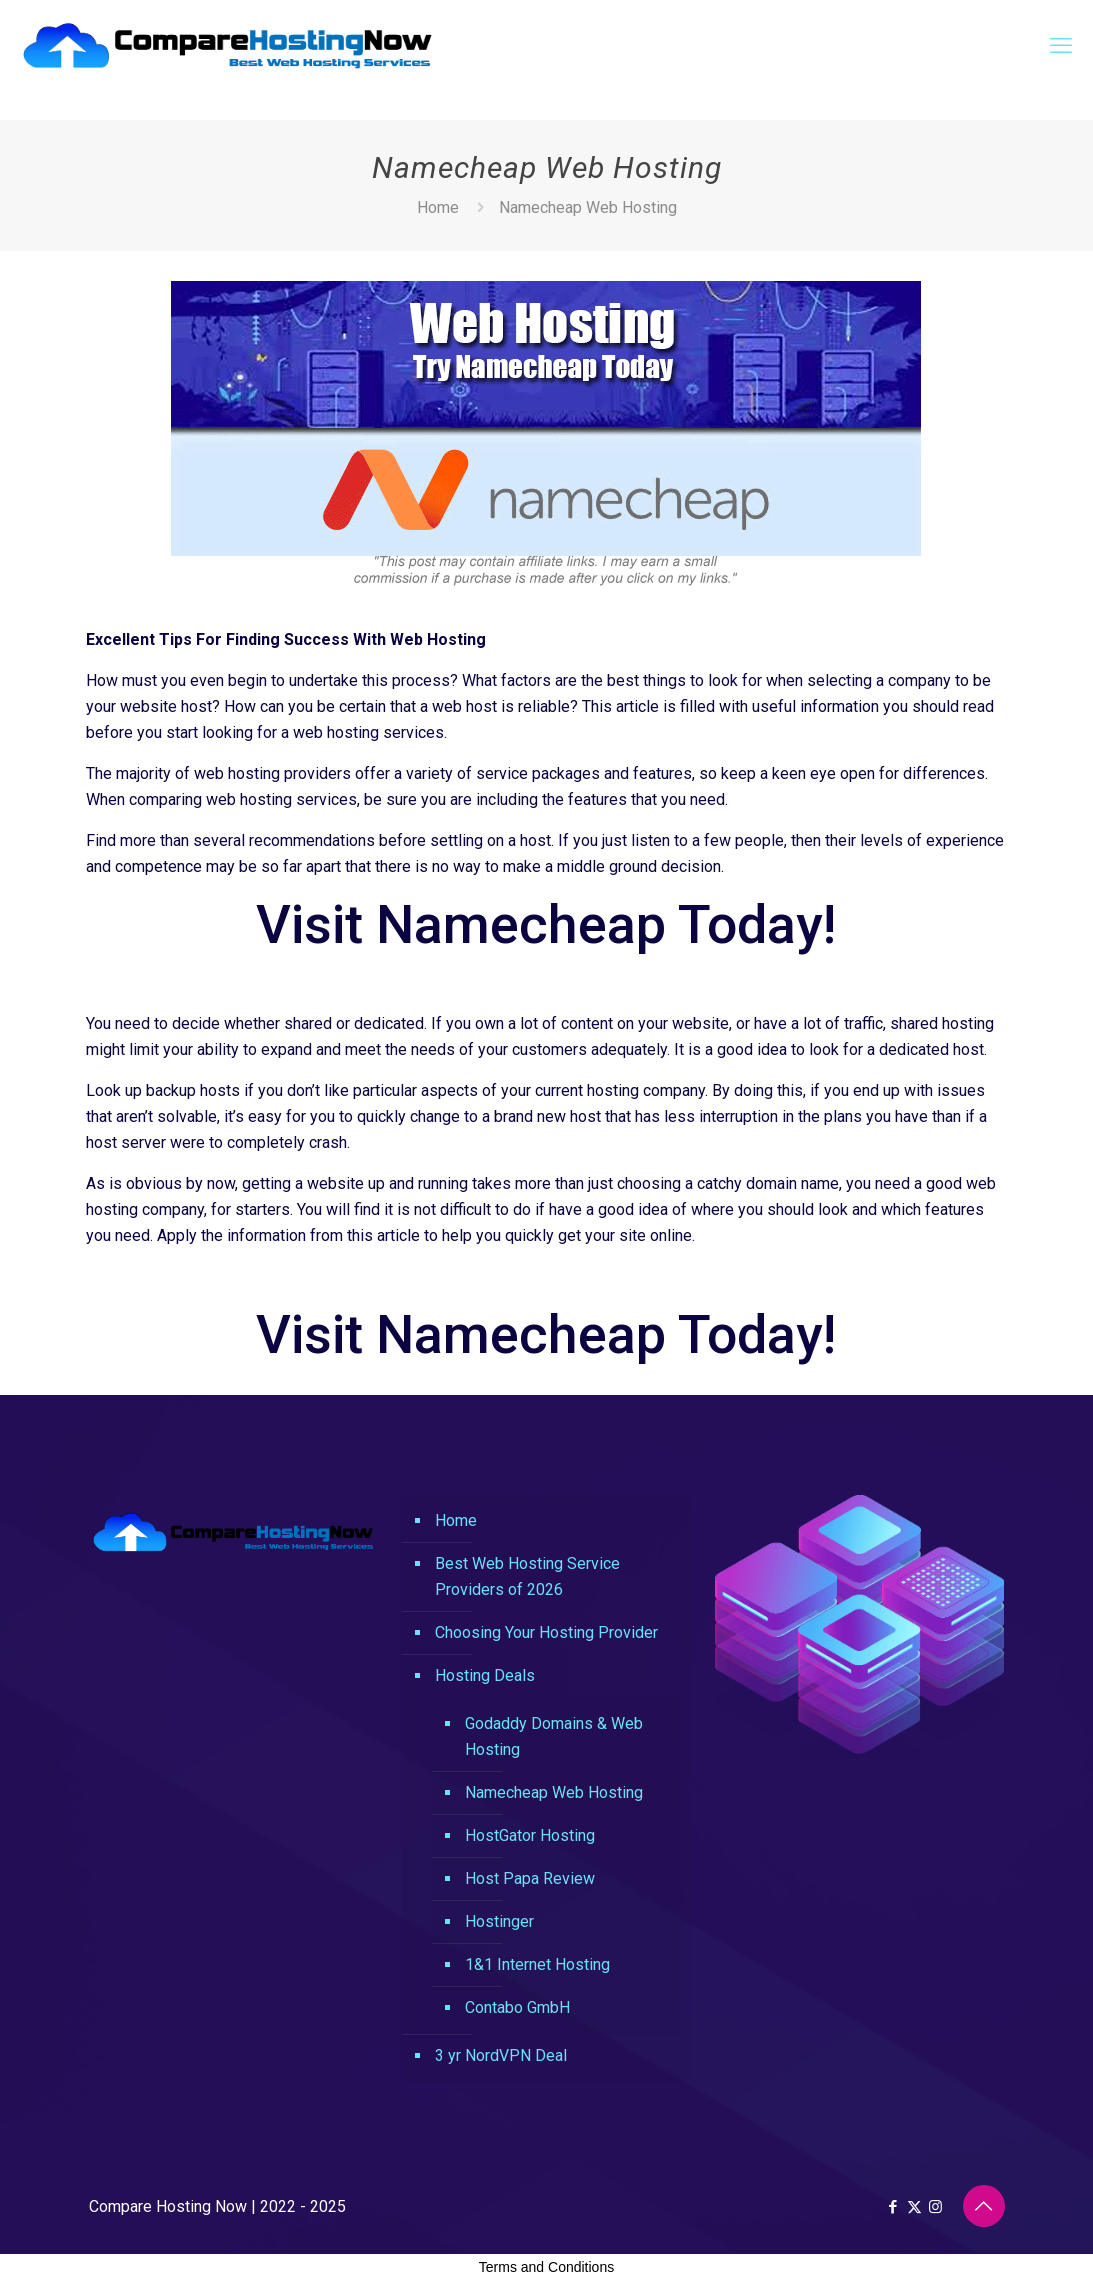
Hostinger (499, 1921)
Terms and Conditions (546, 2267)
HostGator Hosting (530, 1835)
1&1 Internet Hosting (537, 1964)
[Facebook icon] (893, 2207)
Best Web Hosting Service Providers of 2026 (527, 1576)
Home (438, 207)
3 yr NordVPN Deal (501, 2055)
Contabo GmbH (517, 2007)
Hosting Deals (485, 1675)
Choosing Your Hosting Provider (546, 1632)
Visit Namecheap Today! (546, 924)
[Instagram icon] (935, 2207)
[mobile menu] (1061, 46)
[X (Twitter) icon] (914, 2207)
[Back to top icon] (984, 2206)
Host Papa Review (530, 1878)
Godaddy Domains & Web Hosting (554, 1736)
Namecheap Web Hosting (554, 1792)
